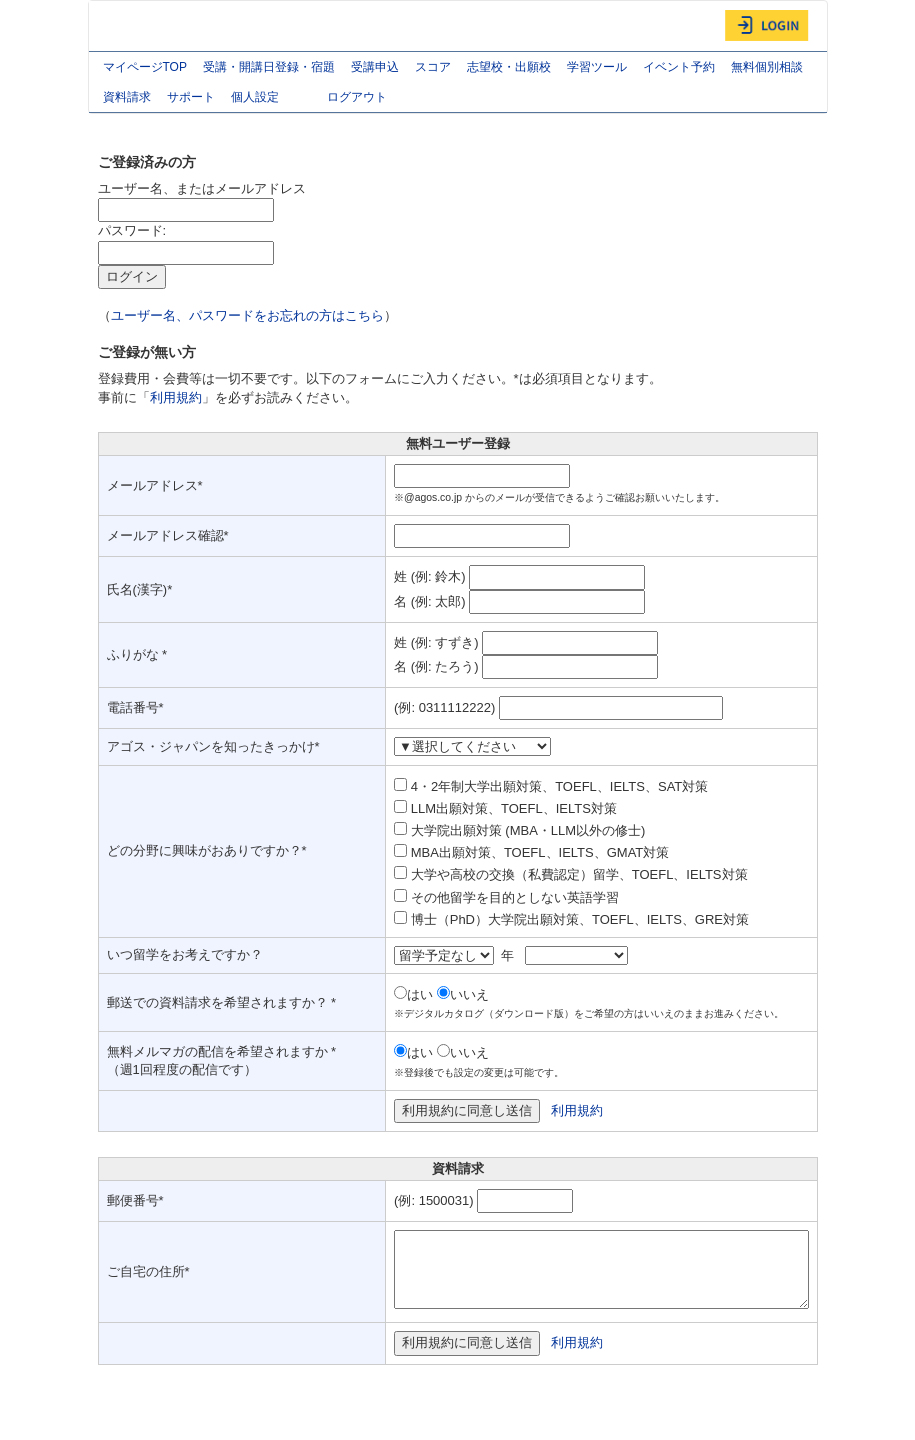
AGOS (139, 26)
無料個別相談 (767, 67)
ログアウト (357, 97)
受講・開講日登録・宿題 (269, 67)
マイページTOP (145, 67)
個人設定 (271, 99)
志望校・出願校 (509, 67)
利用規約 (176, 397)
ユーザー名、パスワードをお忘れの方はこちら (247, 315)
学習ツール (597, 67)
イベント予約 (679, 67)
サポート (191, 97)
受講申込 (375, 67)
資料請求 (127, 97)
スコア (433, 67)
